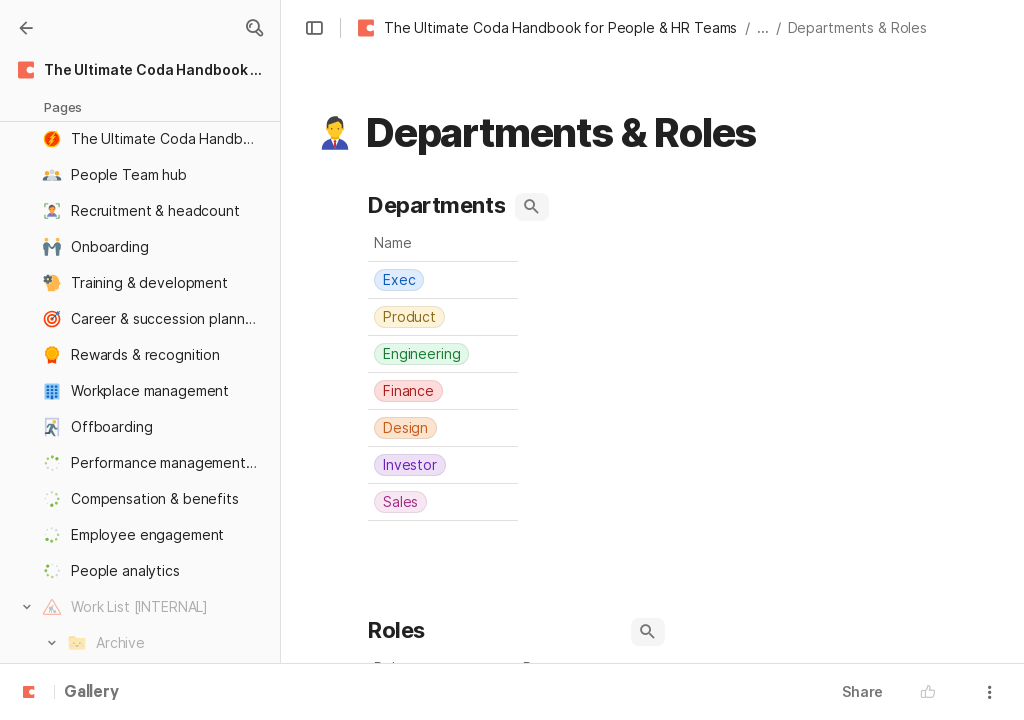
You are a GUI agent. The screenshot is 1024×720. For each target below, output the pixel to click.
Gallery (91, 693)
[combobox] (443, 280)
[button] (254, 28)
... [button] (763, 27)
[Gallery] (26, 28)
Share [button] (862, 691)
